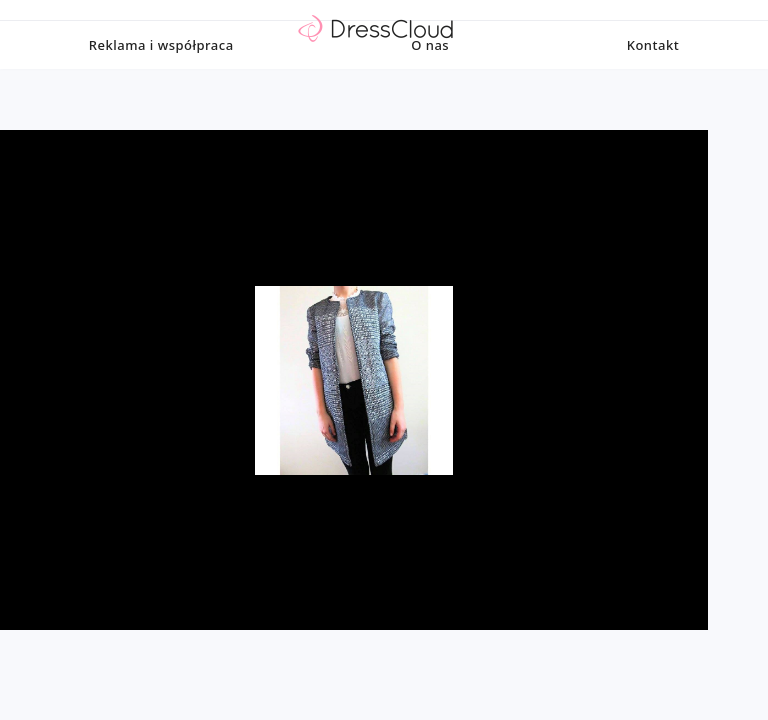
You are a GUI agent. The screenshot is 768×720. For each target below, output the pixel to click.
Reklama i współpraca (161, 85)
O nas (430, 85)
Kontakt (653, 85)
